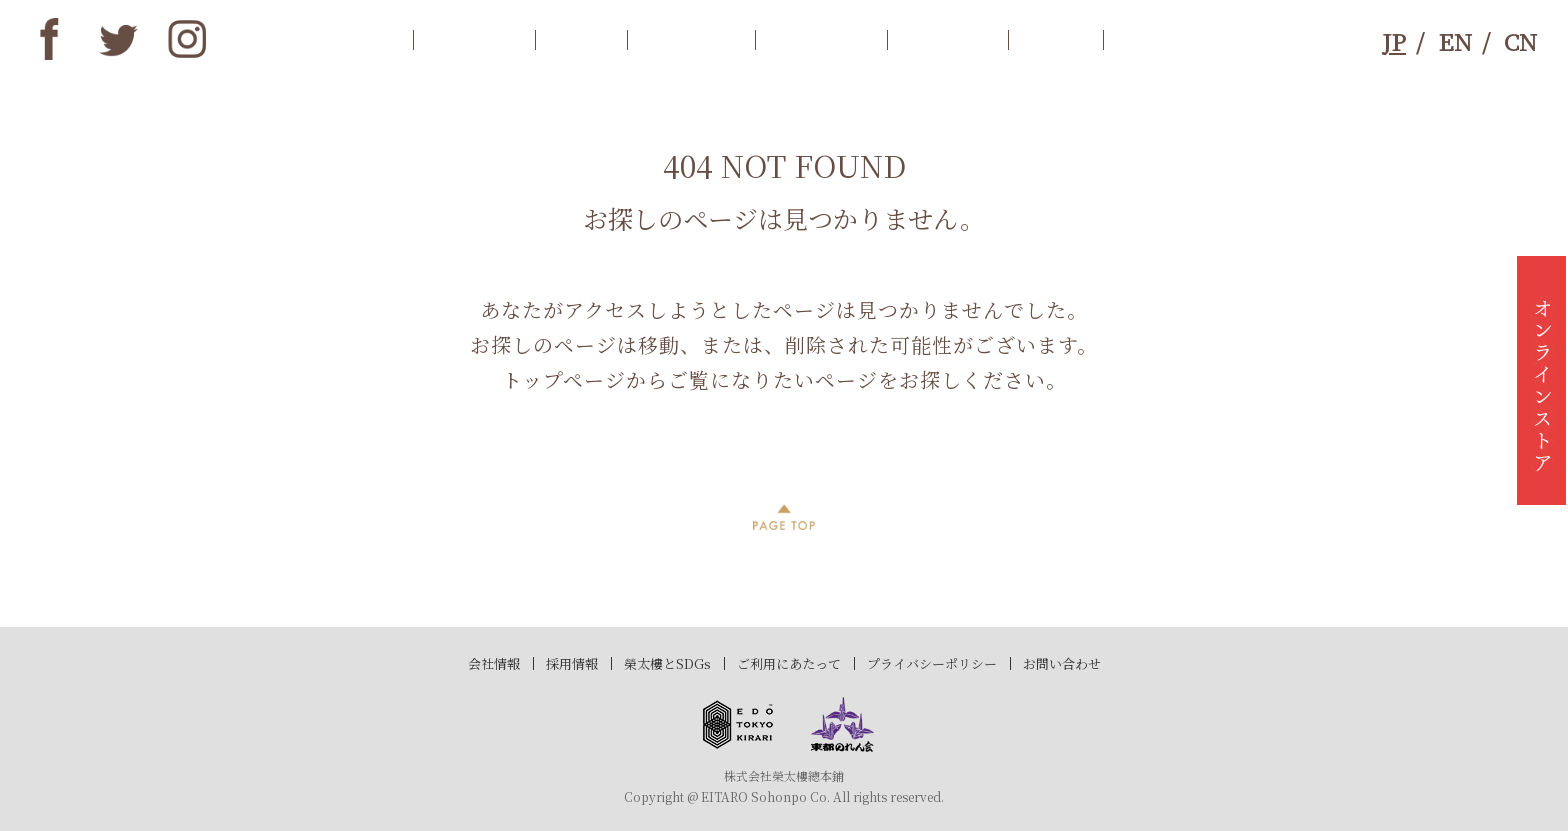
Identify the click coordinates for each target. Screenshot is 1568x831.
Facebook (49, 39)
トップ (352, 39)
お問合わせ (1177, 39)
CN (1520, 41)
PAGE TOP (784, 517)
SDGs (1055, 39)
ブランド (947, 39)
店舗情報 (821, 39)
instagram (188, 39)
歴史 (581, 39)
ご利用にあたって (789, 663)
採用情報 (572, 663)
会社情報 (494, 663)
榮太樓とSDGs (667, 663)
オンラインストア (1541, 380)
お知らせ (474, 39)
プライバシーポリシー (932, 663)
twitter (119, 39)
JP (1394, 41)
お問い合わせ (1062, 663)
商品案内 (691, 39)
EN (1455, 41)
